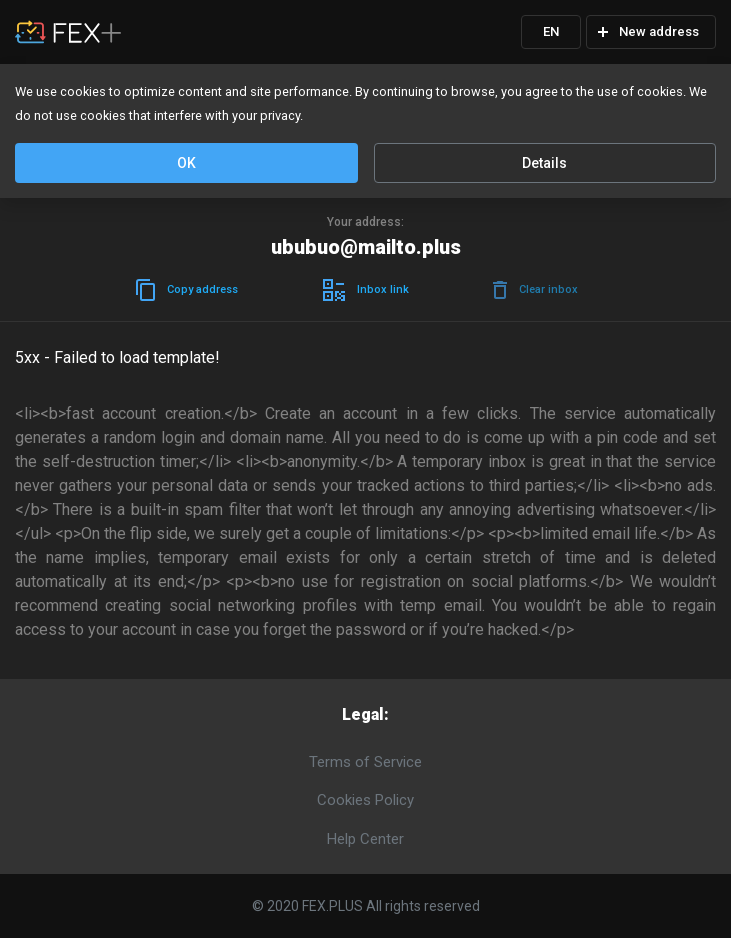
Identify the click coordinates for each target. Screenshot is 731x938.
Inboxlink (366, 290)
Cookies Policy (365, 800)
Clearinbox (535, 290)
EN (551, 31)
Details (544, 163)
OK (186, 163)
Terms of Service (365, 762)
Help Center (365, 839)
